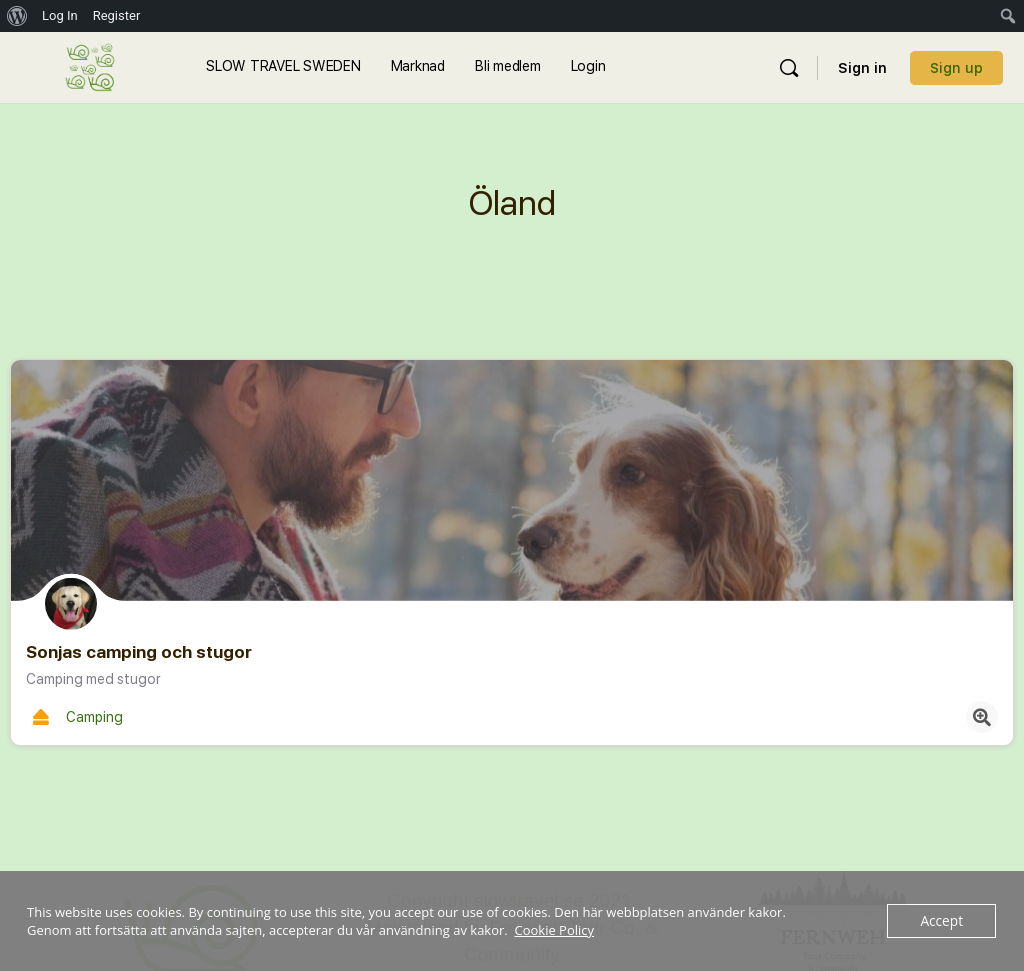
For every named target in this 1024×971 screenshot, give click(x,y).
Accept (942, 921)
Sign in (862, 68)
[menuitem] (17, 16)
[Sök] (789, 68)
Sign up (956, 68)
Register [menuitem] (117, 15)
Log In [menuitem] (60, 15)
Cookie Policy (555, 930)
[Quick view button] (982, 717)
